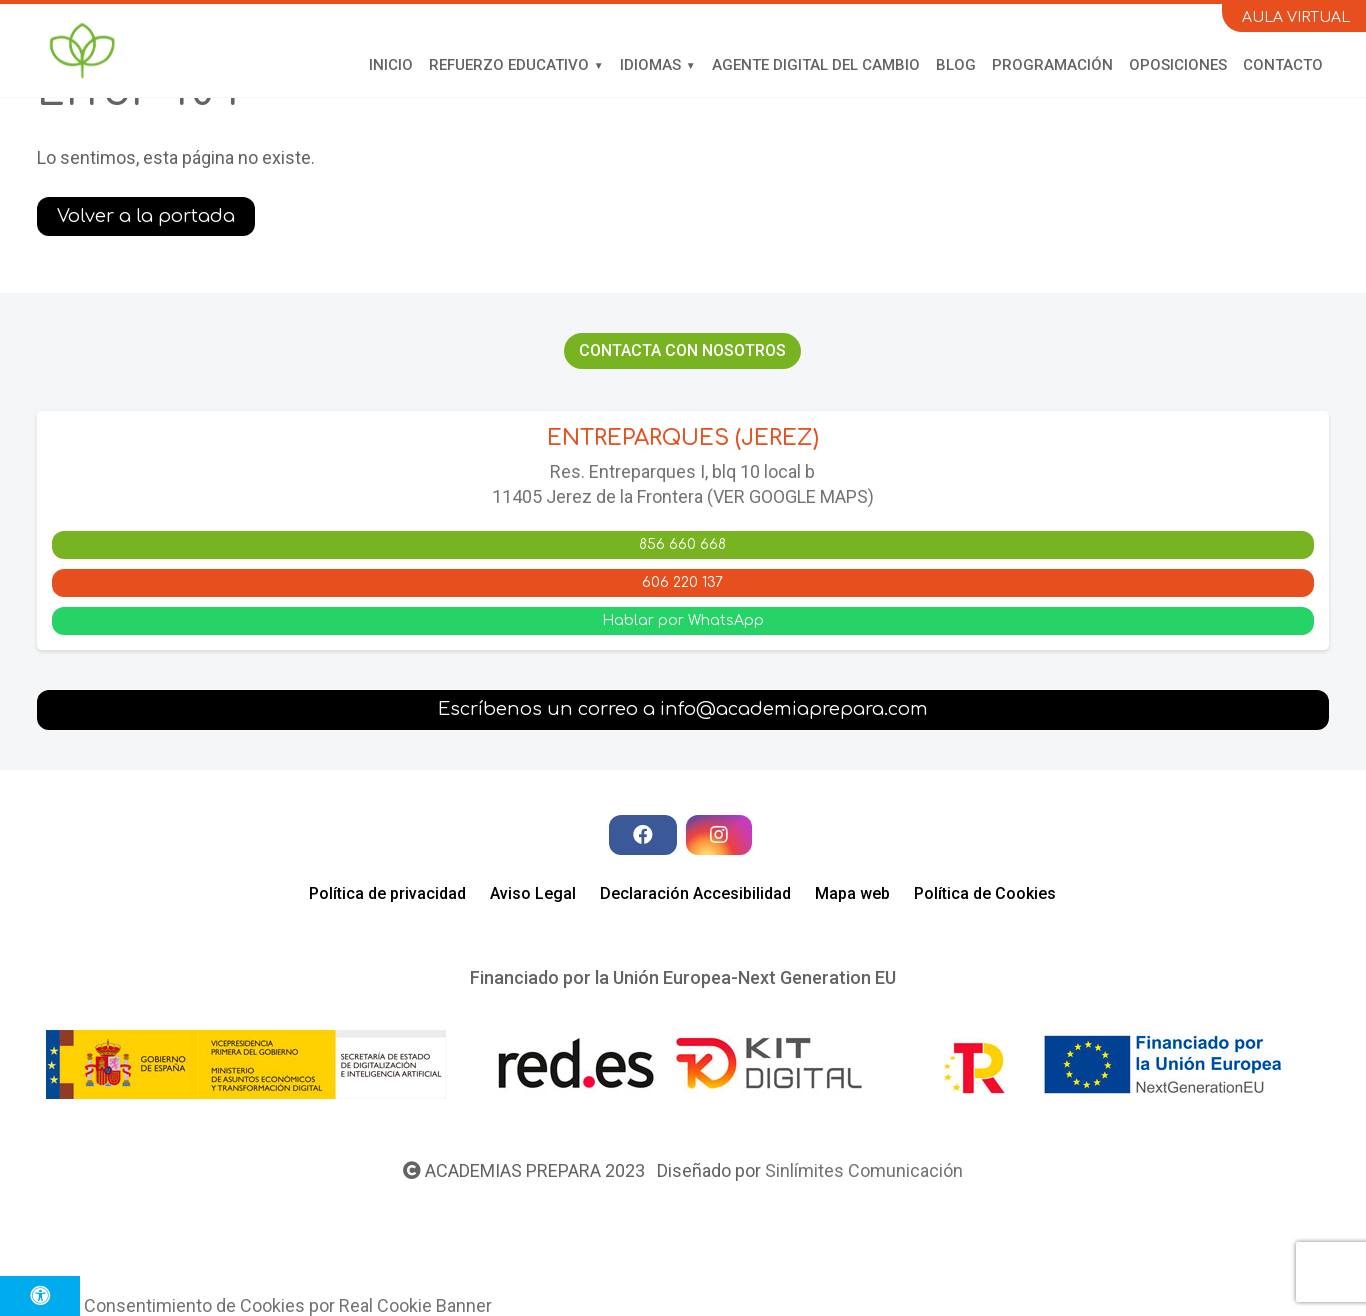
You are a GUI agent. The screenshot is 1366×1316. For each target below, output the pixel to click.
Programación (1052, 65)
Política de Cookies (985, 893)
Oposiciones (1178, 65)
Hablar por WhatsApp (683, 620)
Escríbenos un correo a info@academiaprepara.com (683, 709)
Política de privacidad (387, 893)
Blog (956, 65)
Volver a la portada (146, 216)
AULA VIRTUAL (1296, 17)
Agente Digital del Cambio (816, 65)
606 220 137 (682, 582)
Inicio (391, 65)
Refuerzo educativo (509, 65)
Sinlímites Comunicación (864, 1170)
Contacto (1283, 65)
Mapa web (852, 893)
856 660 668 (682, 544)
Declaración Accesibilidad (695, 893)
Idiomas (650, 65)
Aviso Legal (533, 893)
